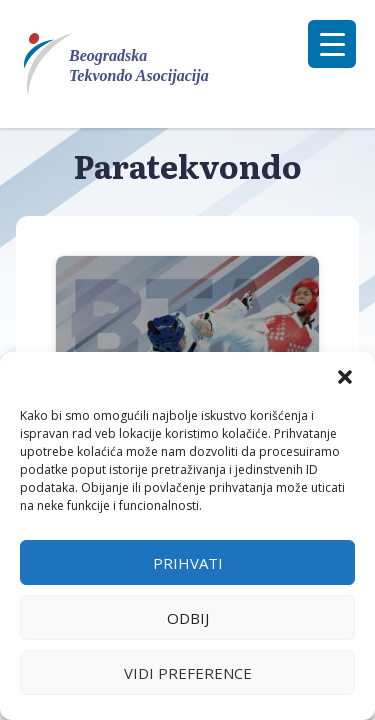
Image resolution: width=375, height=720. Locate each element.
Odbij (188, 618)
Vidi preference (188, 673)
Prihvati (188, 563)
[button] (345, 377)
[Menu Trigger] (332, 44)
